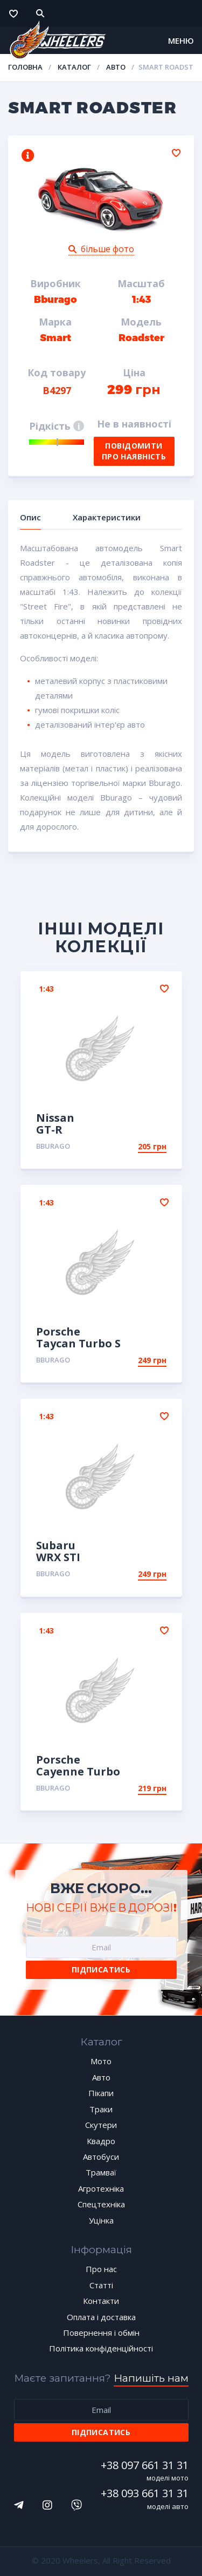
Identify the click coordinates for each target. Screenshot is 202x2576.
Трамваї (101, 2172)
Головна (25, 67)
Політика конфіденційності (101, 2348)
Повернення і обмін (101, 2332)
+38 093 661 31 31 (145, 2493)
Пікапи (101, 2092)
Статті (101, 2285)
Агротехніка (101, 2188)
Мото (101, 2061)
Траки (101, 2109)
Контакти (101, 2300)
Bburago (53, 1146)
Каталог (74, 67)
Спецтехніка (101, 2204)
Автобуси (101, 2156)
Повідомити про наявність (134, 451)
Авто (116, 67)
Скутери (101, 2124)
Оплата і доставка (101, 2316)
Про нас (101, 2268)
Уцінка (101, 2220)
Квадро (101, 2141)
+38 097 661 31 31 (145, 2465)
